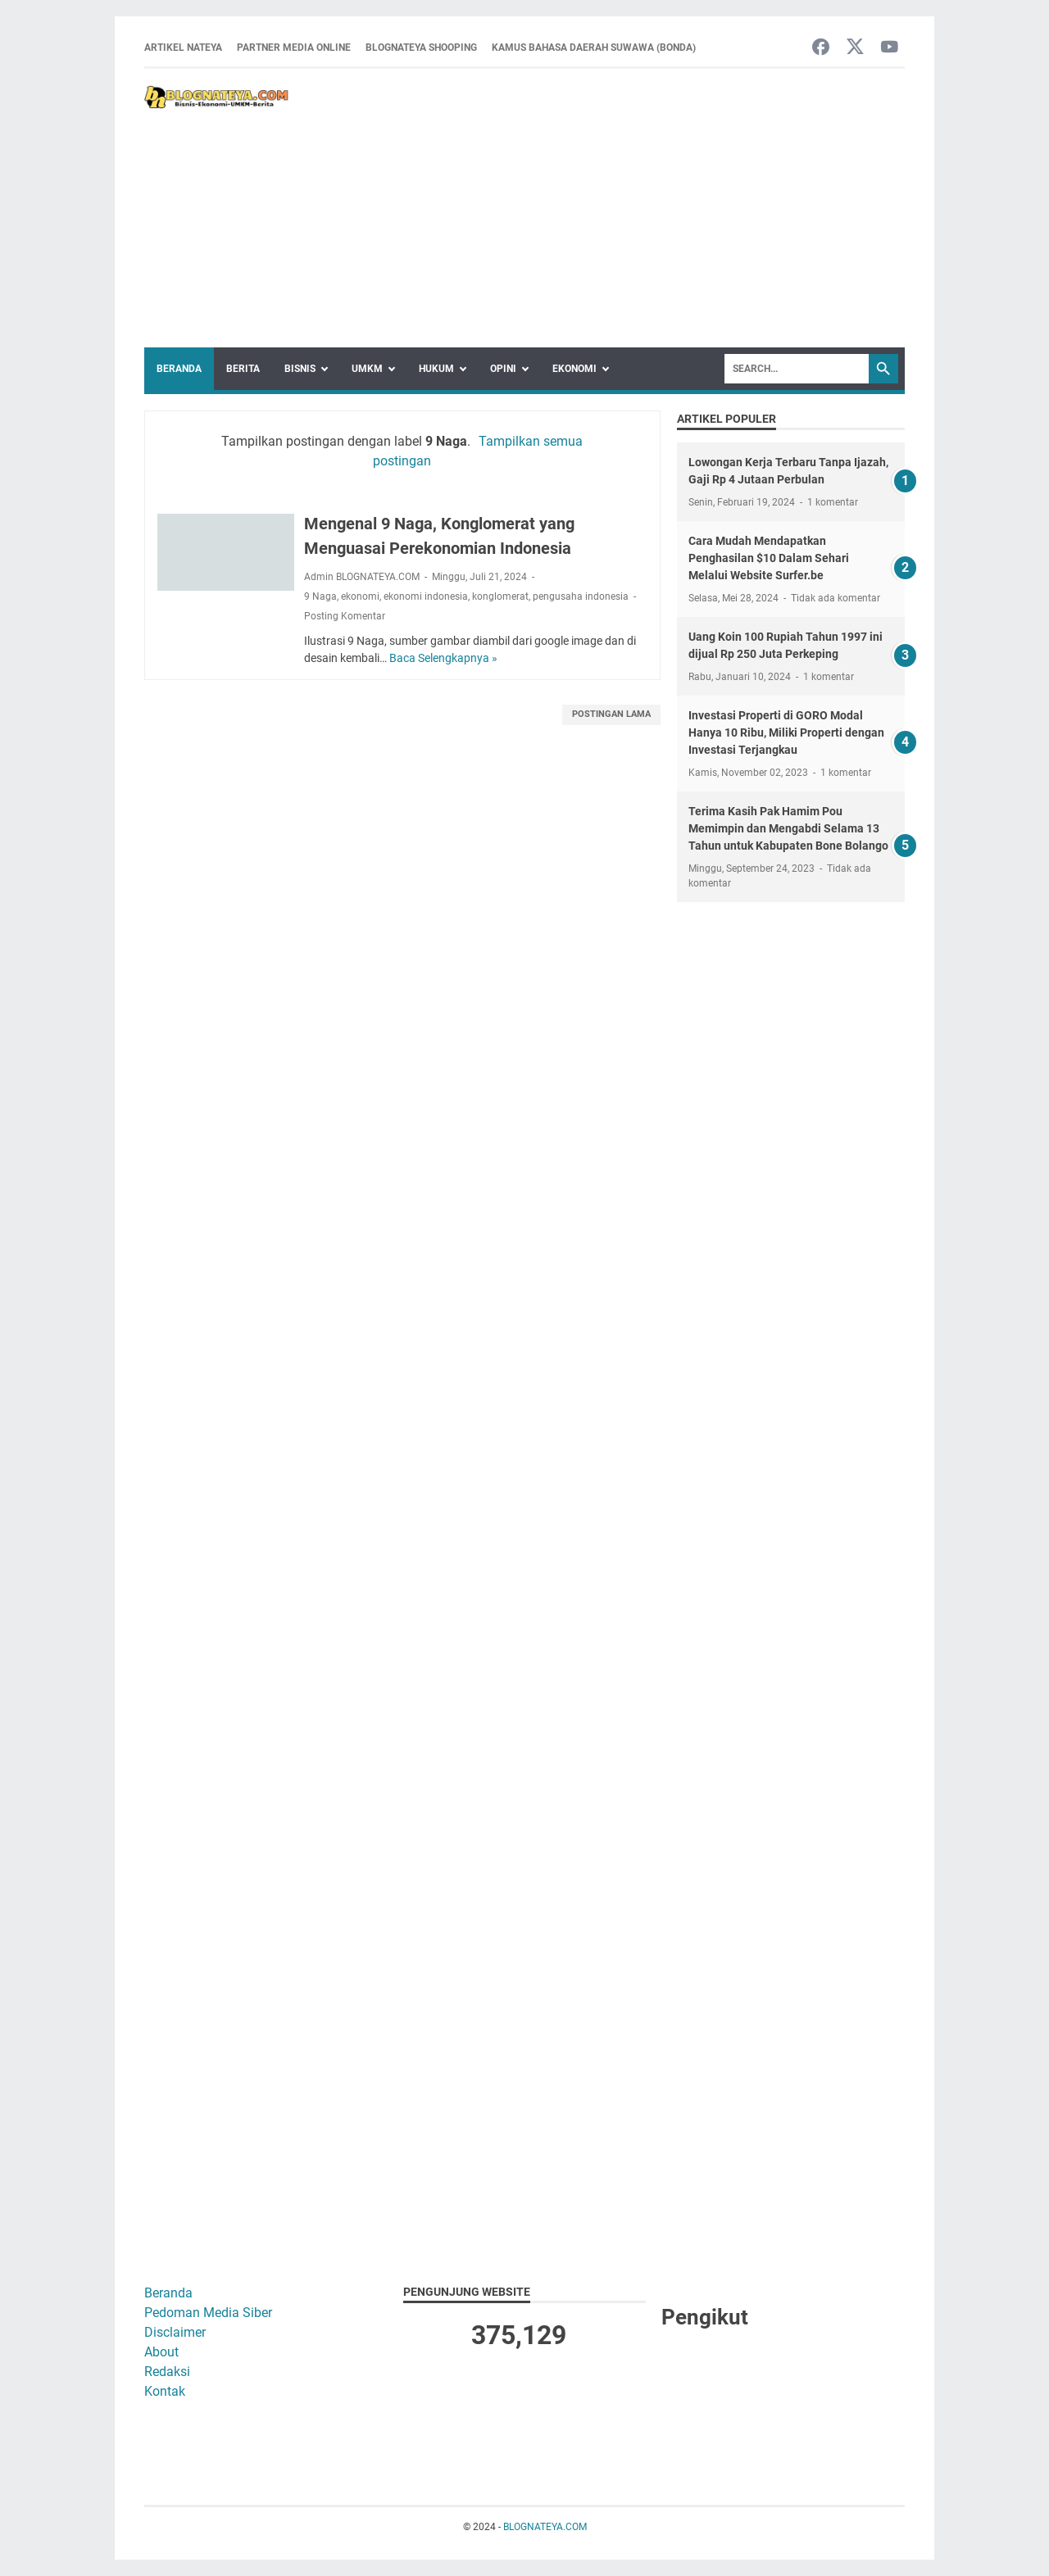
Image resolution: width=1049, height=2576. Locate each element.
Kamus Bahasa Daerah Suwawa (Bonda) (594, 47)
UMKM (367, 368)
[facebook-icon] (820, 47)
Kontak (164, 2391)
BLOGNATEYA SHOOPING (421, 47)
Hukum (436, 368)
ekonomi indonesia (426, 596)
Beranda (179, 368)
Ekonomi (574, 368)
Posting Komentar (344, 616)
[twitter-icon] (855, 47)
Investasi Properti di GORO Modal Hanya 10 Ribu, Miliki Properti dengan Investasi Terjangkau (786, 732)
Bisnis (300, 368)
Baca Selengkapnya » (443, 657)
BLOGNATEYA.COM (545, 2527)
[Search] (796, 368)
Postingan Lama (611, 714)
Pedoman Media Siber (208, 2312)
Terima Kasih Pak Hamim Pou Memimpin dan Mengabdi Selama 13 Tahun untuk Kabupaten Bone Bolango (788, 828)
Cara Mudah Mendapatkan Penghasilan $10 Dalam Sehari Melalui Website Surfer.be (768, 558)
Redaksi (167, 2371)
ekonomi (360, 596)
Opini (503, 368)
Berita (243, 368)
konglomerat (500, 596)
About (161, 2352)
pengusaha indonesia (581, 596)
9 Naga (320, 596)
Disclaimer (175, 2332)
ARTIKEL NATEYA (183, 47)
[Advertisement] (597, 208)
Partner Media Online (294, 47)
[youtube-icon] (889, 47)
